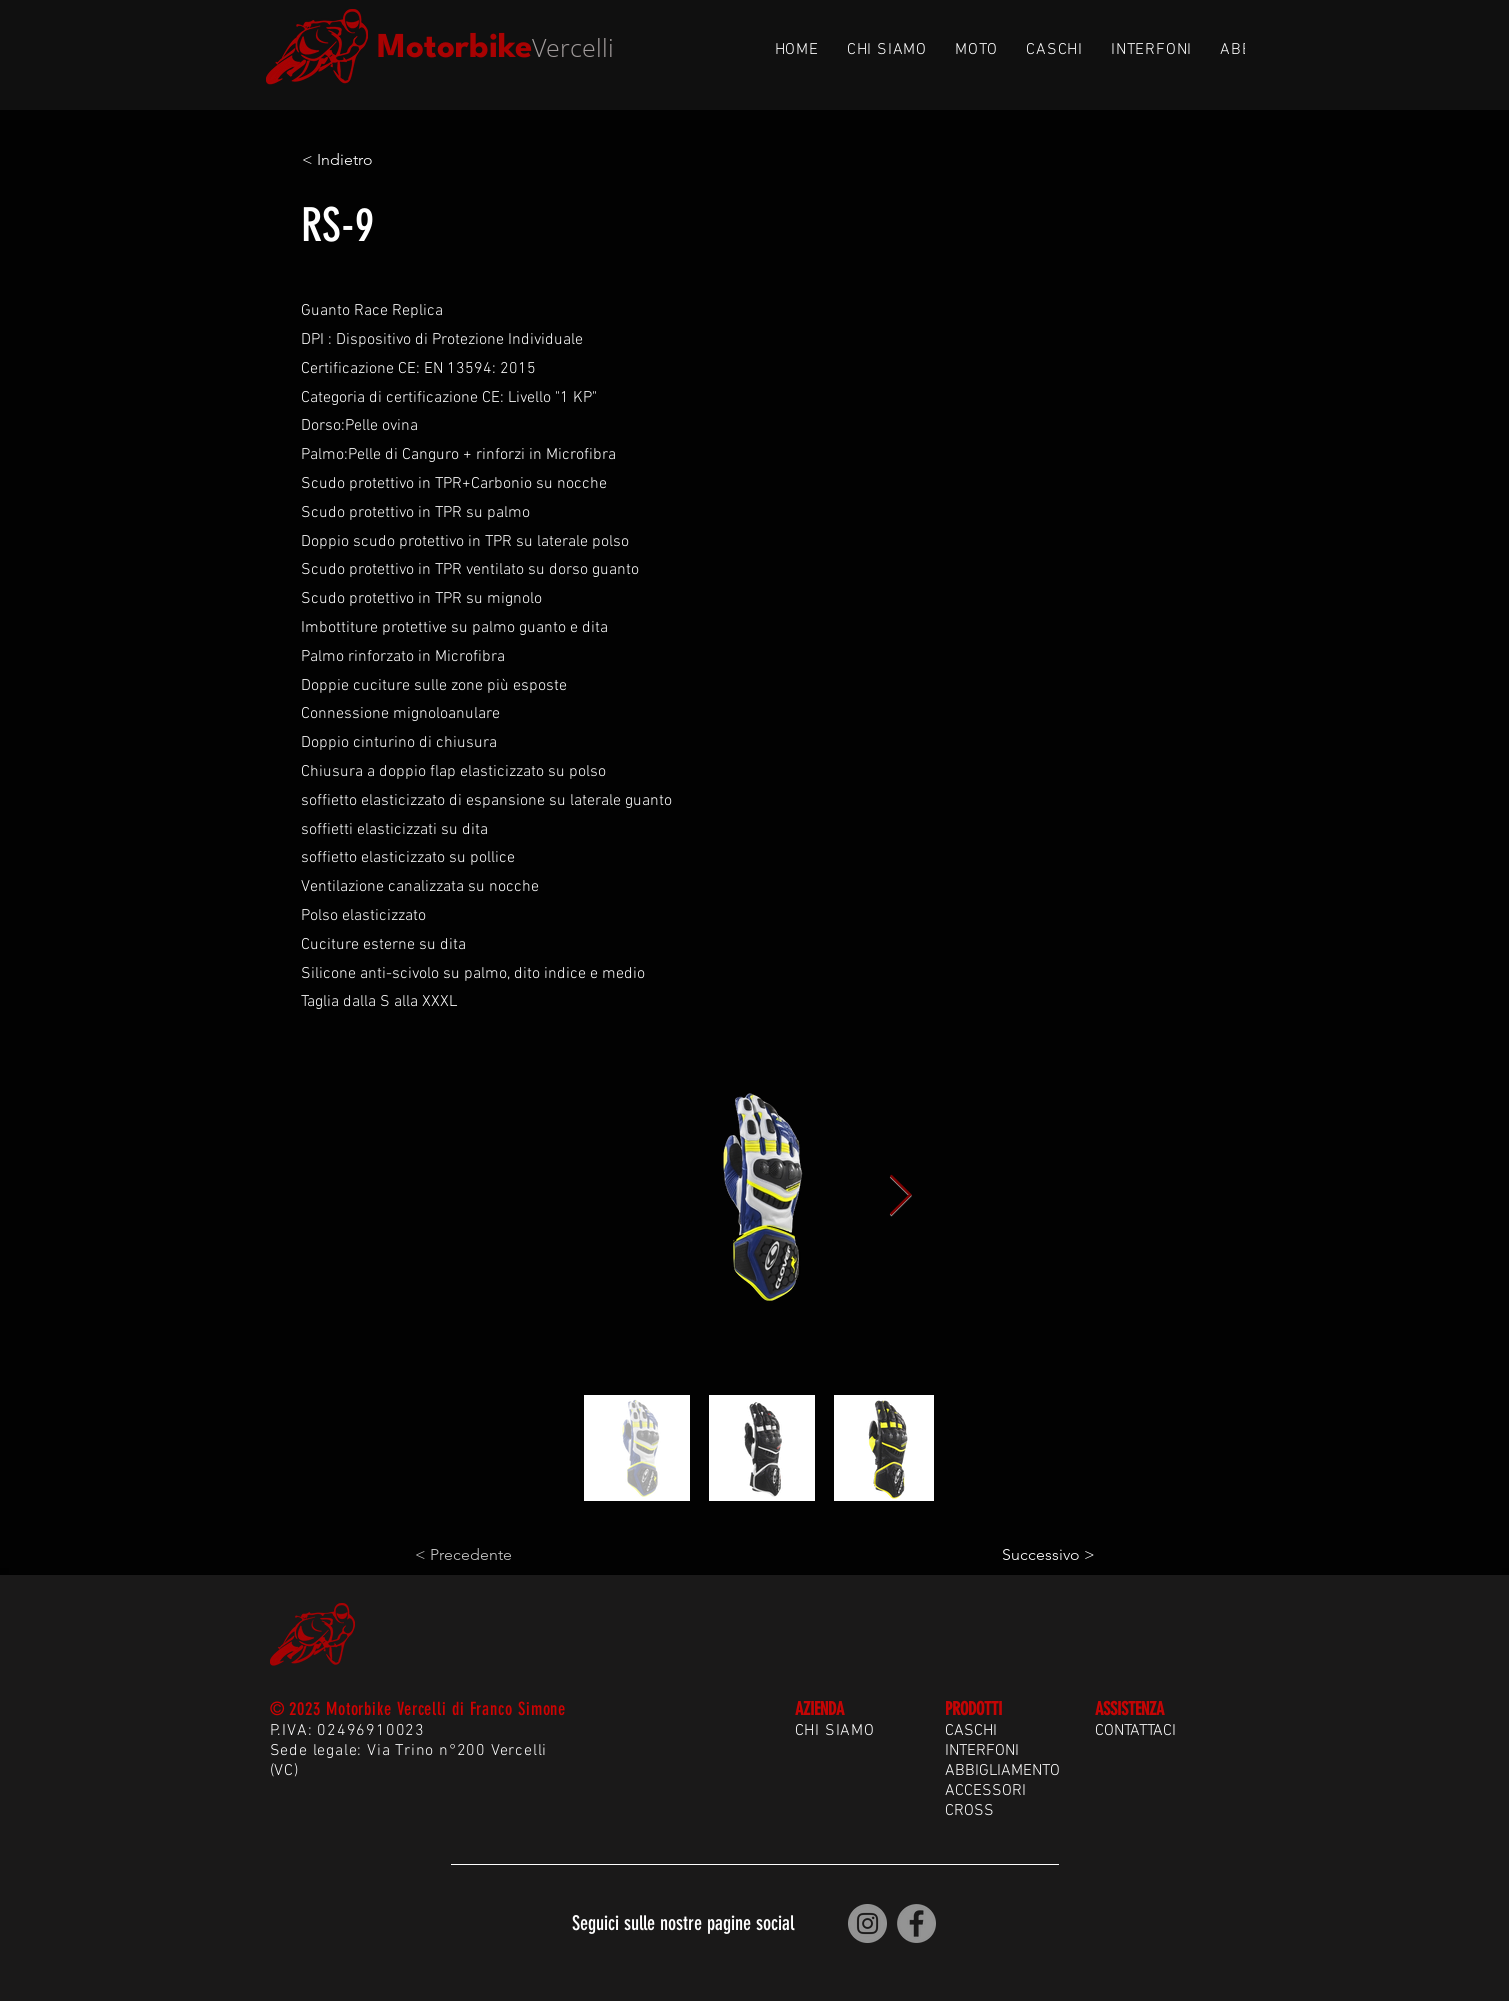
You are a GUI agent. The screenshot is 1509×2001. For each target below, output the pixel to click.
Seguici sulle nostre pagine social (683, 1923)
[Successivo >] (1045, 1555)
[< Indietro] (368, 160)
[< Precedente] (481, 1555)
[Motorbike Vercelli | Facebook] (916, 1923)
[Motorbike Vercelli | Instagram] (867, 1923)
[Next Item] (901, 1196)
